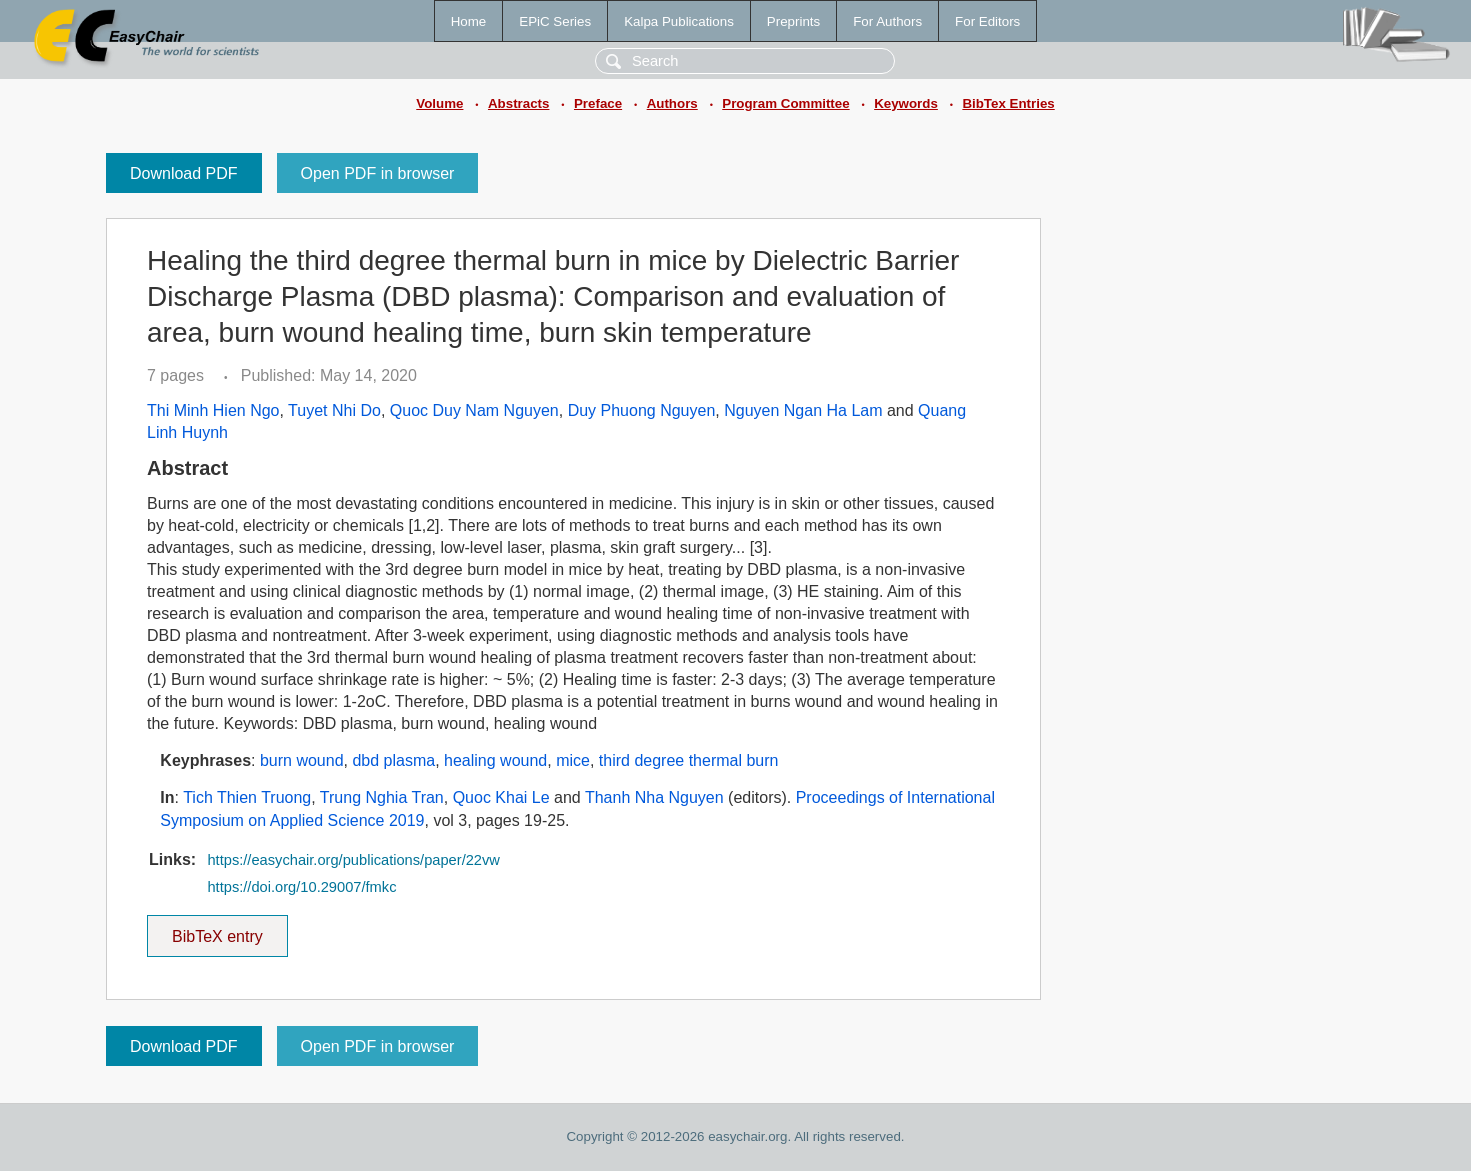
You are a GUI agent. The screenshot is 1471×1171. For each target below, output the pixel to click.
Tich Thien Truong (247, 797)
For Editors (987, 21)
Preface (598, 103)
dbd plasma (393, 760)
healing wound (495, 760)
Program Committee (785, 103)
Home (469, 21)
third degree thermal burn (689, 760)
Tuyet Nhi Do (334, 410)
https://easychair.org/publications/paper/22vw (353, 860)
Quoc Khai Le (501, 797)
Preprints (793, 21)
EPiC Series (555, 21)
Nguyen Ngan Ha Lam (803, 410)
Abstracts (518, 103)
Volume (439, 103)
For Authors (887, 21)
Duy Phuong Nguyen (642, 410)
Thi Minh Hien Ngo (213, 410)
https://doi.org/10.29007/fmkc (301, 887)
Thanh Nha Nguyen (654, 797)
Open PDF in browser (378, 173)
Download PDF (184, 173)
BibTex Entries (1008, 103)
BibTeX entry (217, 930)
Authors (672, 103)
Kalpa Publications (679, 21)
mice (573, 760)
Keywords (906, 103)
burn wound (302, 760)
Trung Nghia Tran (382, 797)
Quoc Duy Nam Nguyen (474, 410)
